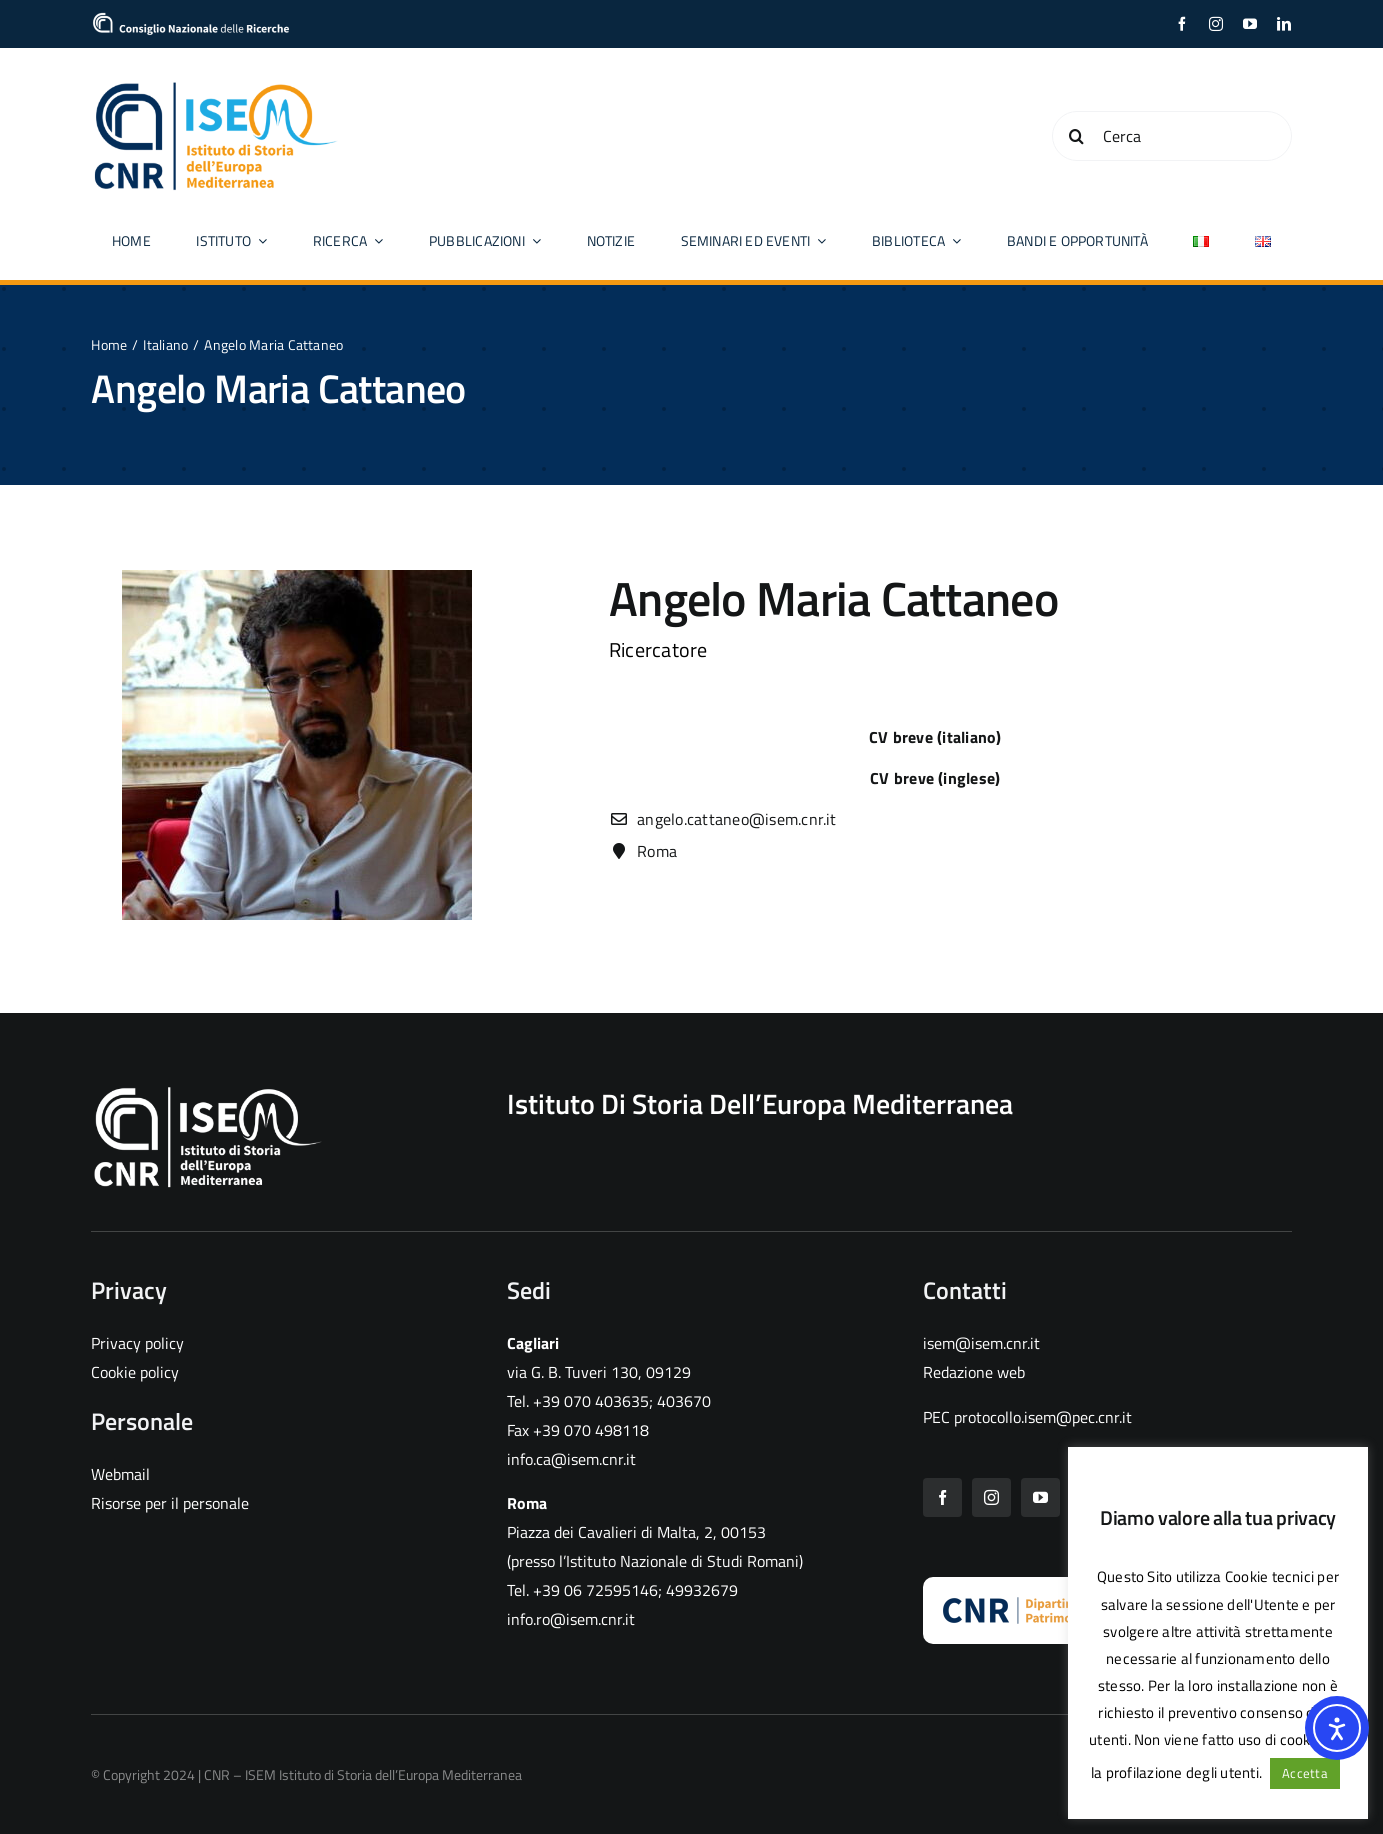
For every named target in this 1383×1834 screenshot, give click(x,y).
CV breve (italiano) (935, 737)
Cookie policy (135, 1372)
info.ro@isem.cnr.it (571, 1619)
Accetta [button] (1305, 1773)
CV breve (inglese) (935, 778)
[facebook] (1182, 24)
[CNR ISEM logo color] (216, 86)
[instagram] (1216, 24)
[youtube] (1250, 24)
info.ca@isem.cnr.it (571, 1459)
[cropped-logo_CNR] (191, 20)
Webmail (120, 1474)
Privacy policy (137, 1343)
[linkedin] (1284, 24)
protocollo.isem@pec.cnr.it (1043, 1417)
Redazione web (974, 1372)
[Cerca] (1172, 136)
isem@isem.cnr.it (981, 1343)
